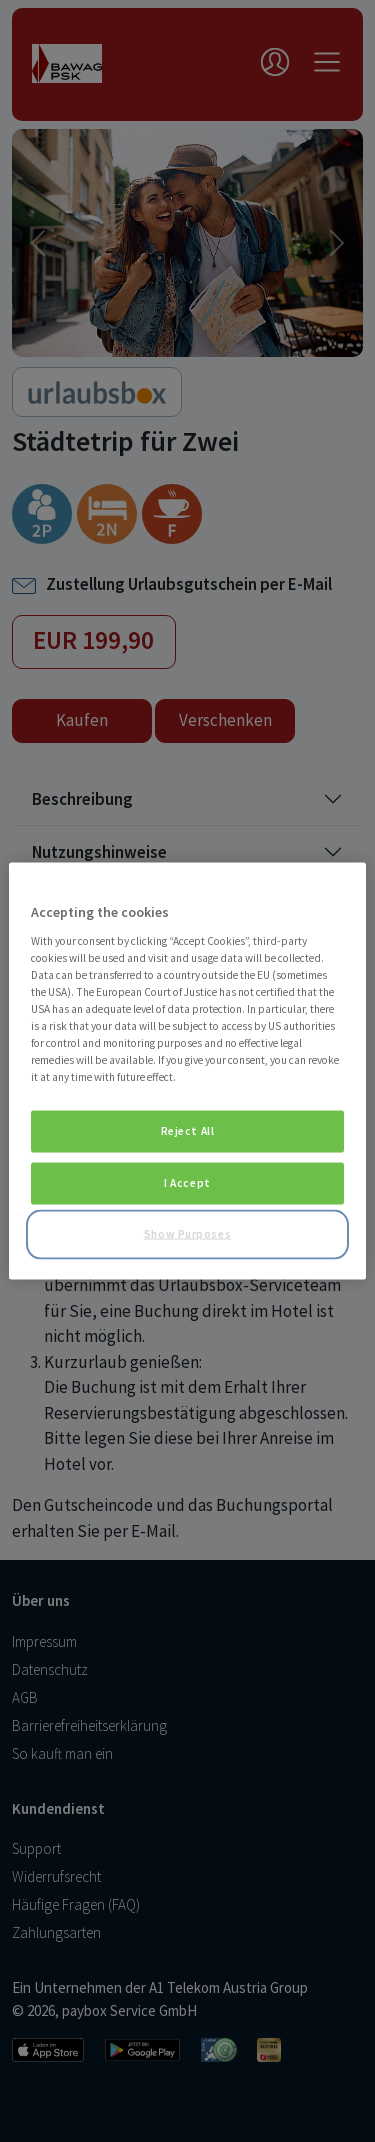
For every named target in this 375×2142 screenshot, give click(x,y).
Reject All (188, 1131)
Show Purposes (187, 1234)
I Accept (187, 1183)
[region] (187, 1071)
